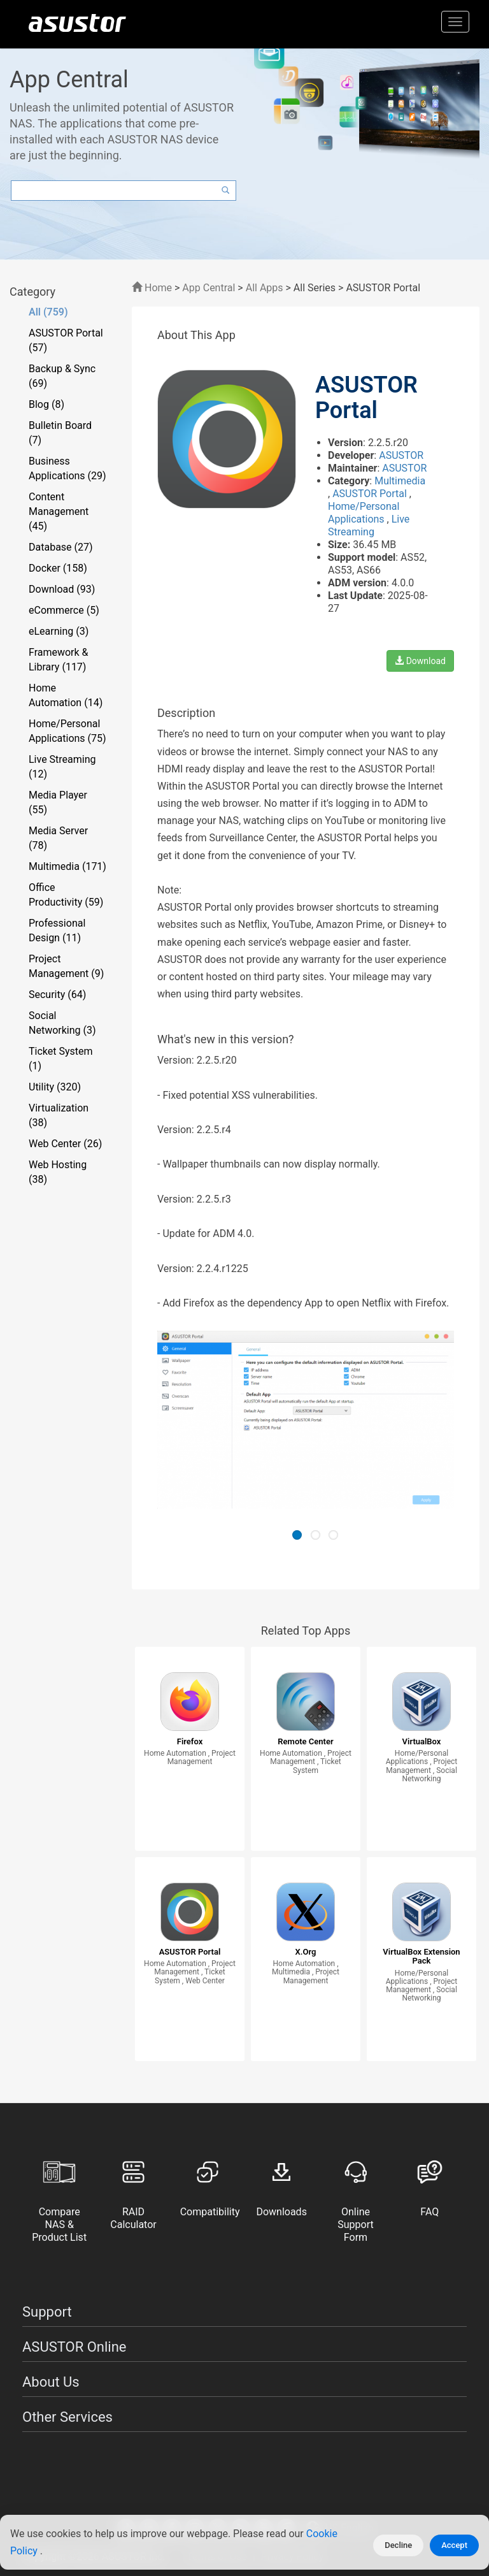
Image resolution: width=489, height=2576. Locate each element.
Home (152, 288)
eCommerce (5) (64, 610)
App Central (208, 288)
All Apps (264, 288)
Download (420, 661)
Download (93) (62, 589)
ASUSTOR (401, 455)
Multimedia (399, 481)
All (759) (48, 312)
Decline (398, 2545)
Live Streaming (368, 525)
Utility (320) (55, 1087)
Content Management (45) (59, 511)
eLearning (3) (59, 631)
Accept (454, 2545)
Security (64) (57, 994)
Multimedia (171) (67, 866)
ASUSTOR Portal (370, 494)
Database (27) (61, 547)
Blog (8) (46, 404)
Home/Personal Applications (363, 512)
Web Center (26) (65, 1144)
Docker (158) (58, 568)
